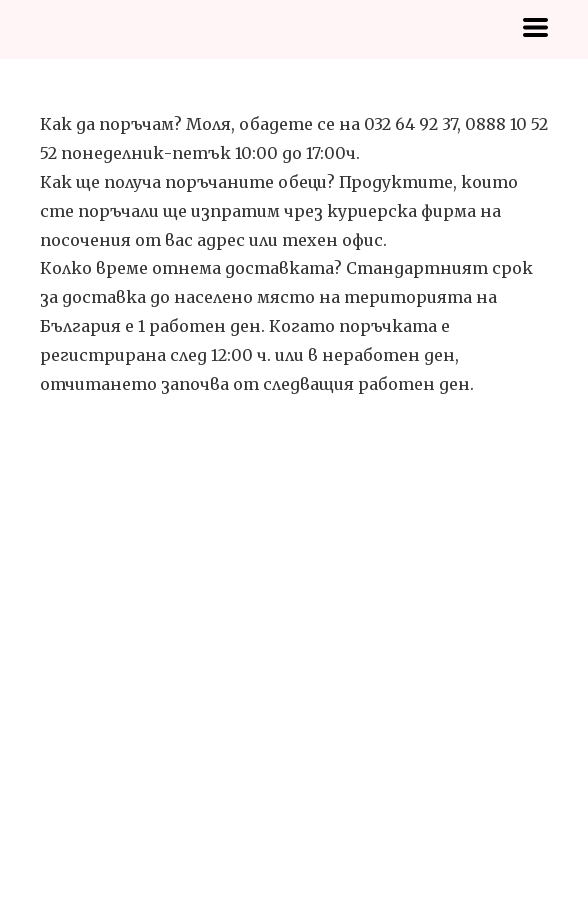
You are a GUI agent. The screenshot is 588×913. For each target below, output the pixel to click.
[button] (535, 27)
